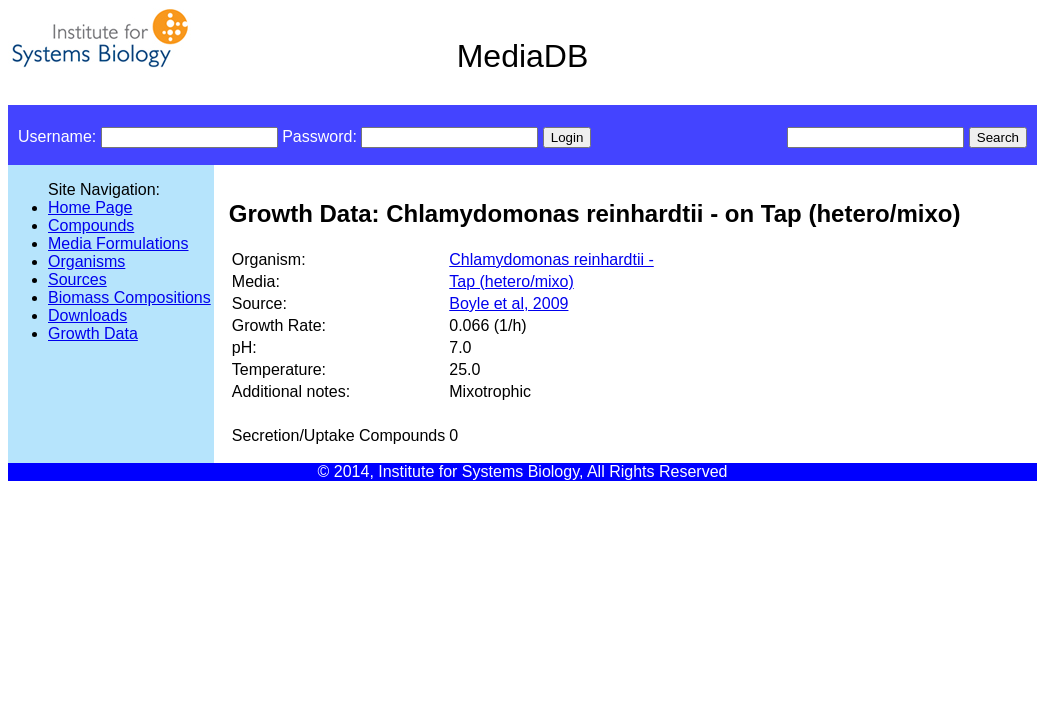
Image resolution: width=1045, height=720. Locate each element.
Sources (77, 279)
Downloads (87, 315)
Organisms (86, 261)
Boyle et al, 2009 (508, 303)
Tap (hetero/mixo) (511, 281)
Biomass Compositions (129, 297)
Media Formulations (118, 243)
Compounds (91, 225)
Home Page (90, 207)
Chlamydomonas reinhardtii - (551, 259)
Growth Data (93, 333)
